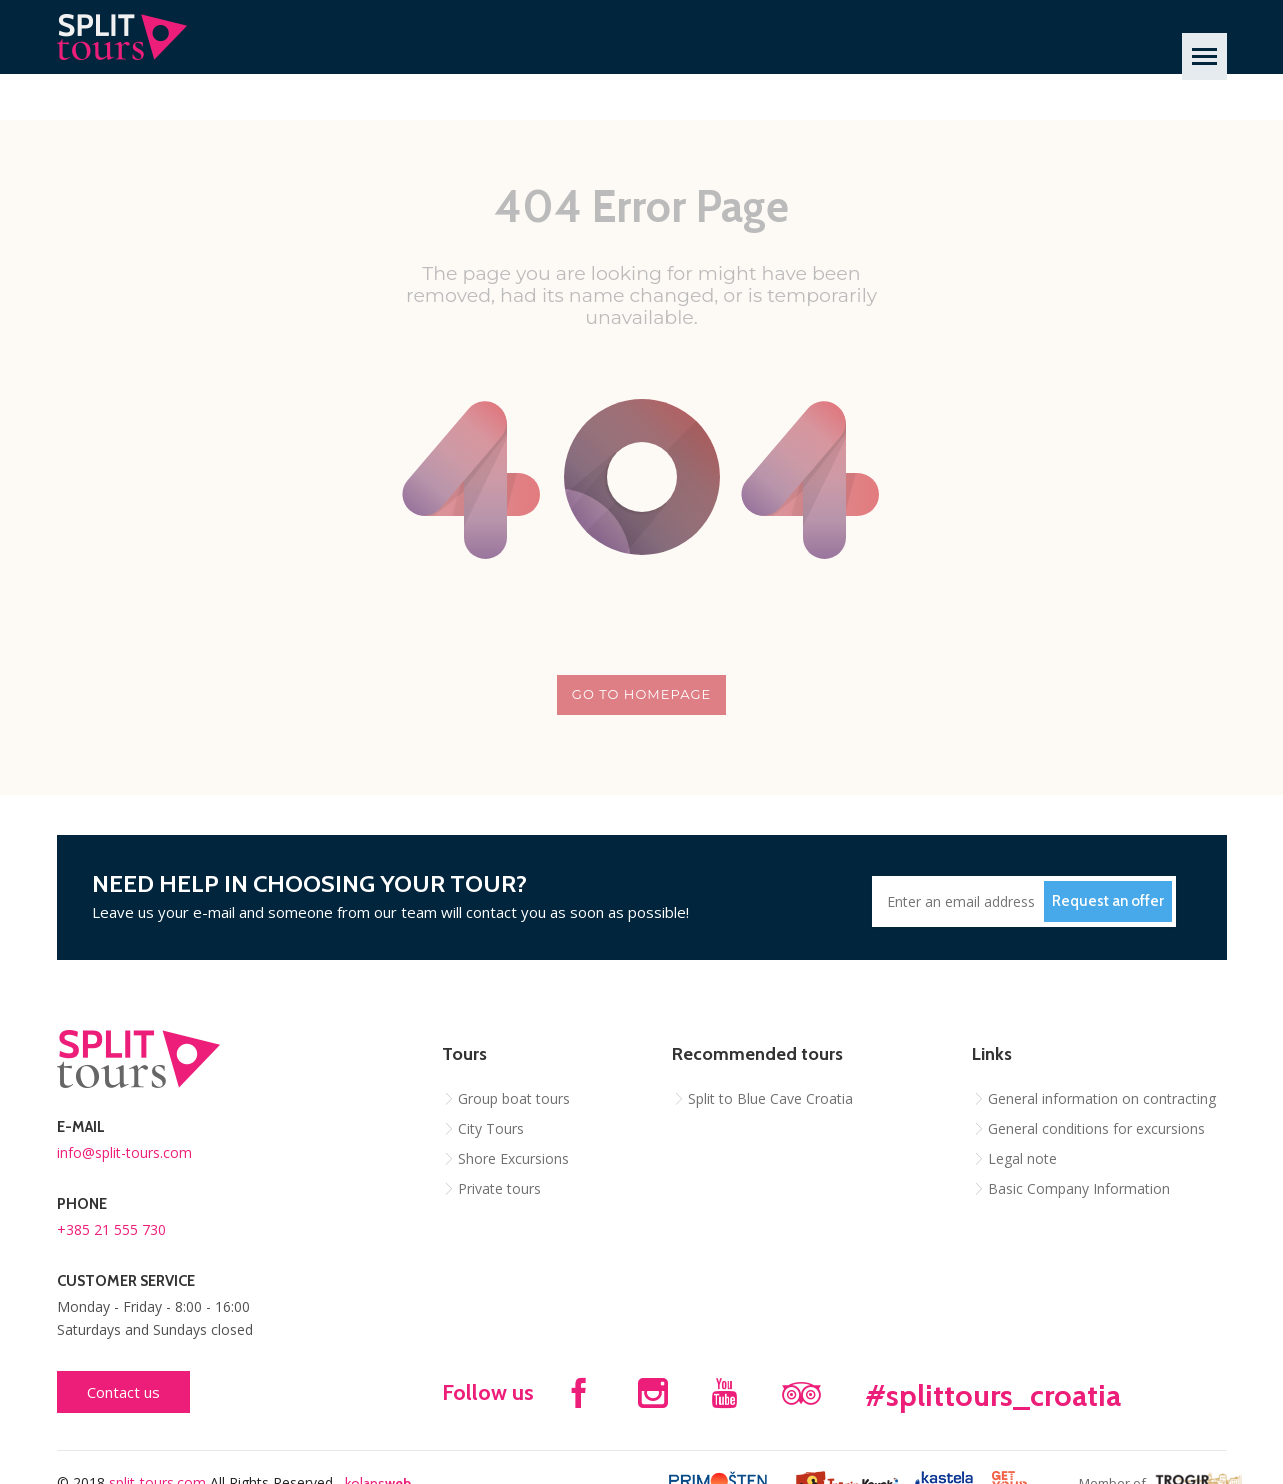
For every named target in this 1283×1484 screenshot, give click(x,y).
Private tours (499, 1188)
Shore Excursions (513, 1158)
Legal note (1022, 1158)
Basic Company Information (1079, 1188)
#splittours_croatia (993, 1395)
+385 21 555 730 (111, 1229)
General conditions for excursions (1096, 1128)
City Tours (491, 1128)
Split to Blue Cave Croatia (770, 1098)
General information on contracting (1102, 1098)
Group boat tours (514, 1098)
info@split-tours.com (124, 1152)
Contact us (123, 1392)
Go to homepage (641, 694)
